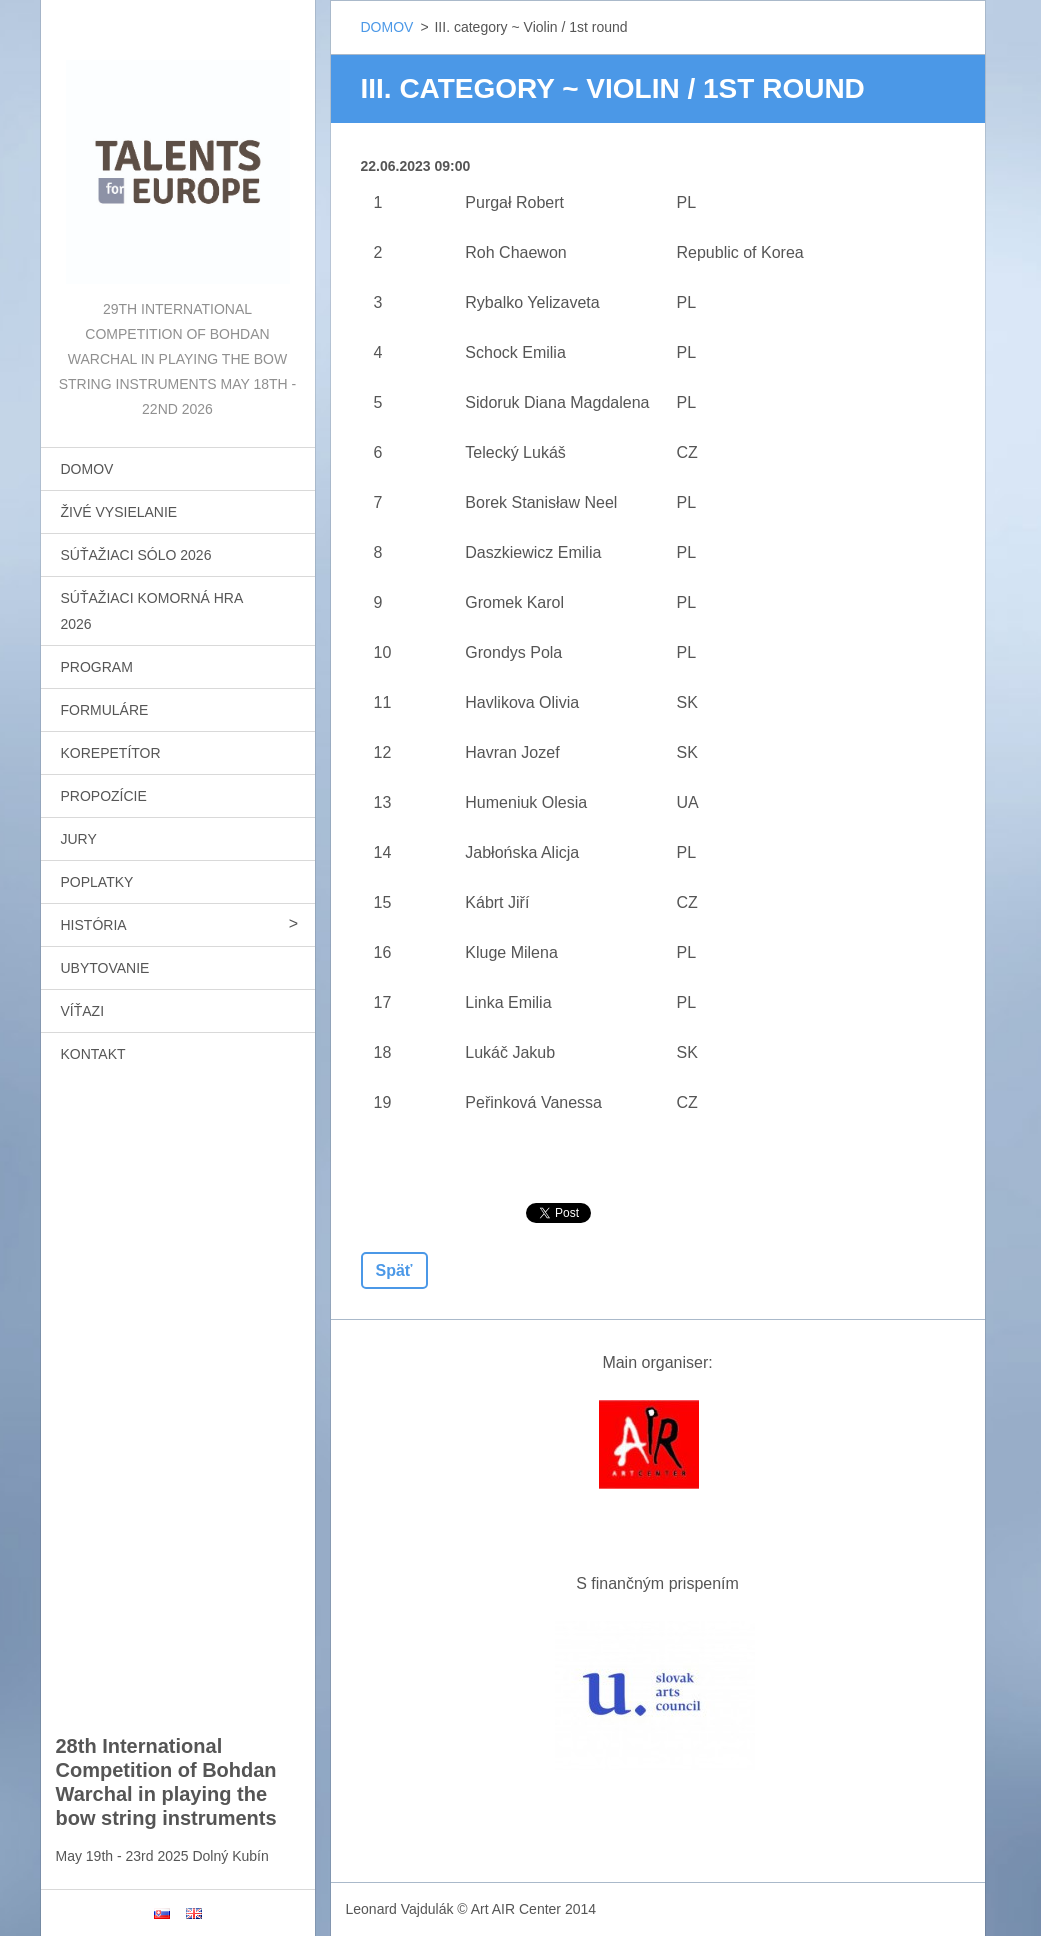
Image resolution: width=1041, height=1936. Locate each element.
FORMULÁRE (105, 710)
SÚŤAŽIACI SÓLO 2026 (136, 555)
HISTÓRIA (94, 925)
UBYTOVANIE (105, 968)
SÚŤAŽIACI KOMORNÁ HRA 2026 (152, 611)
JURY (79, 839)
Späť (394, 1270)
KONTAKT (93, 1054)
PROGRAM (97, 667)
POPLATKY (97, 882)
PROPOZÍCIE (104, 796)
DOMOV (87, 469)
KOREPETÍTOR (111, 753)
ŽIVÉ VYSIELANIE (119, 512)
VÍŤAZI (83, 1011)
